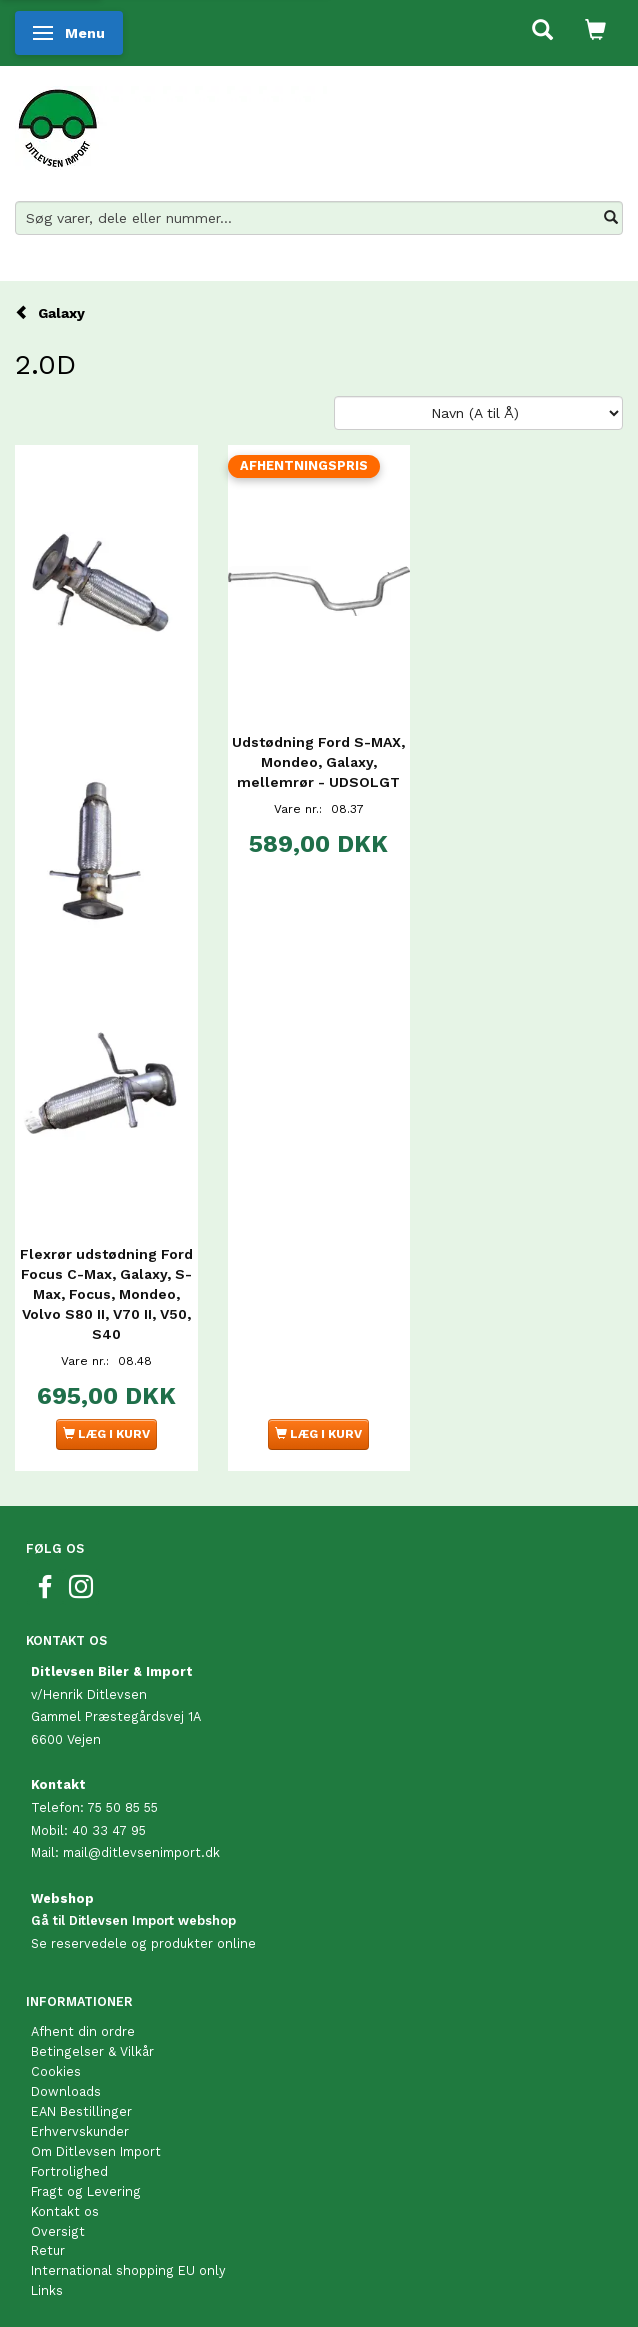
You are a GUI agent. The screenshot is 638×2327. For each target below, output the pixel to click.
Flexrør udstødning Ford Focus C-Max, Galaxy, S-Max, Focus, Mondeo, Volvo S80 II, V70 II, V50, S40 (106, 1294)
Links (47, 2290)
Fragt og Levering (86, 2191)
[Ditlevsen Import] (171, 121)
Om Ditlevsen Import (96, 2151)
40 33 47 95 (109, 1830)
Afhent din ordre (83, 2031)
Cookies (56, 2071)
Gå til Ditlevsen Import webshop (133, 1920)
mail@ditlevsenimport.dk (141, 1852)
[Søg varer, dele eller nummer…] (611, 218)
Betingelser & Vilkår (92, 2051)
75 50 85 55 (122, 1807)
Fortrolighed (69, 2171)
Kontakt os (65, 2211)
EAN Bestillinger (81, 2111)
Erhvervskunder (80, 2131)
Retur (48, 2250)
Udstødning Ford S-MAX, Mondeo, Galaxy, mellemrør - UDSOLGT (318, 762)
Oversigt (58, 2231)
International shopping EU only (128, 2270)
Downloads (66, 2091)
